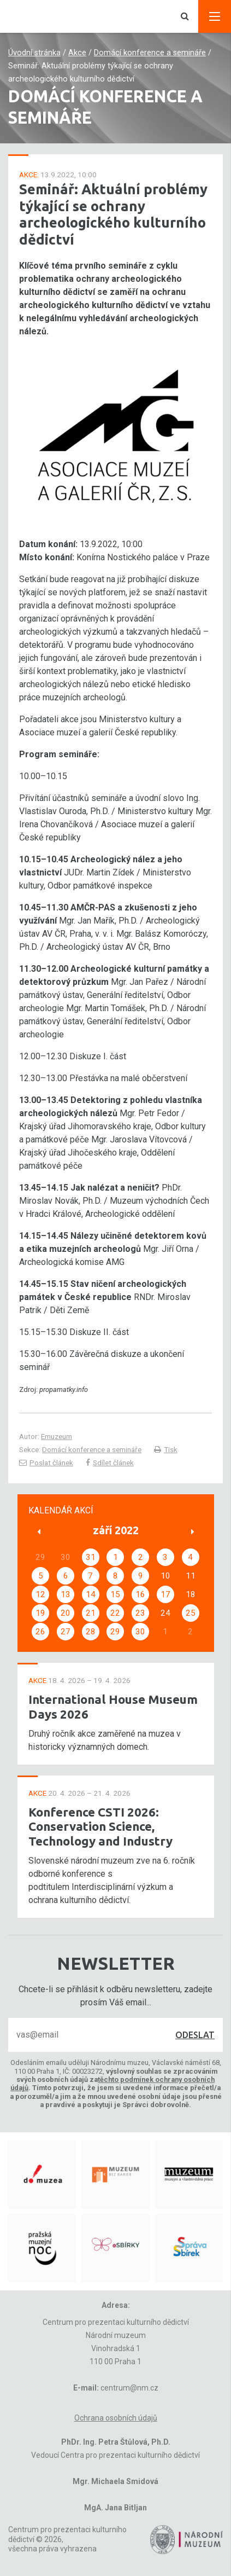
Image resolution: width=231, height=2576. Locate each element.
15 (115, 1594)
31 (91, 1557)
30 (140, 1632)
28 (91, 1632)
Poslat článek (46, 1462)
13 (65, 1594)
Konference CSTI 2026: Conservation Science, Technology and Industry (100, 1826)
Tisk (165, 1449)
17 (165, 1594)
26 (40, 1632)
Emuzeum (56, 1436)
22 (115, 1613)
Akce (77, 52)
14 (91, 1594)
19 (40, 1613)
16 (140, 1594)
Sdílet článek (110, 1462)
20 (65, 1613)
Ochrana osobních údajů (115, 2417)
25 (191, 1613)
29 (115, 1632)
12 (40, 1594)
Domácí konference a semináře (150, 52)
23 (140, 1613)
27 (65, 1632)
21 (91, 1613)
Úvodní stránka (34, 52)
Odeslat (195, 2035)
